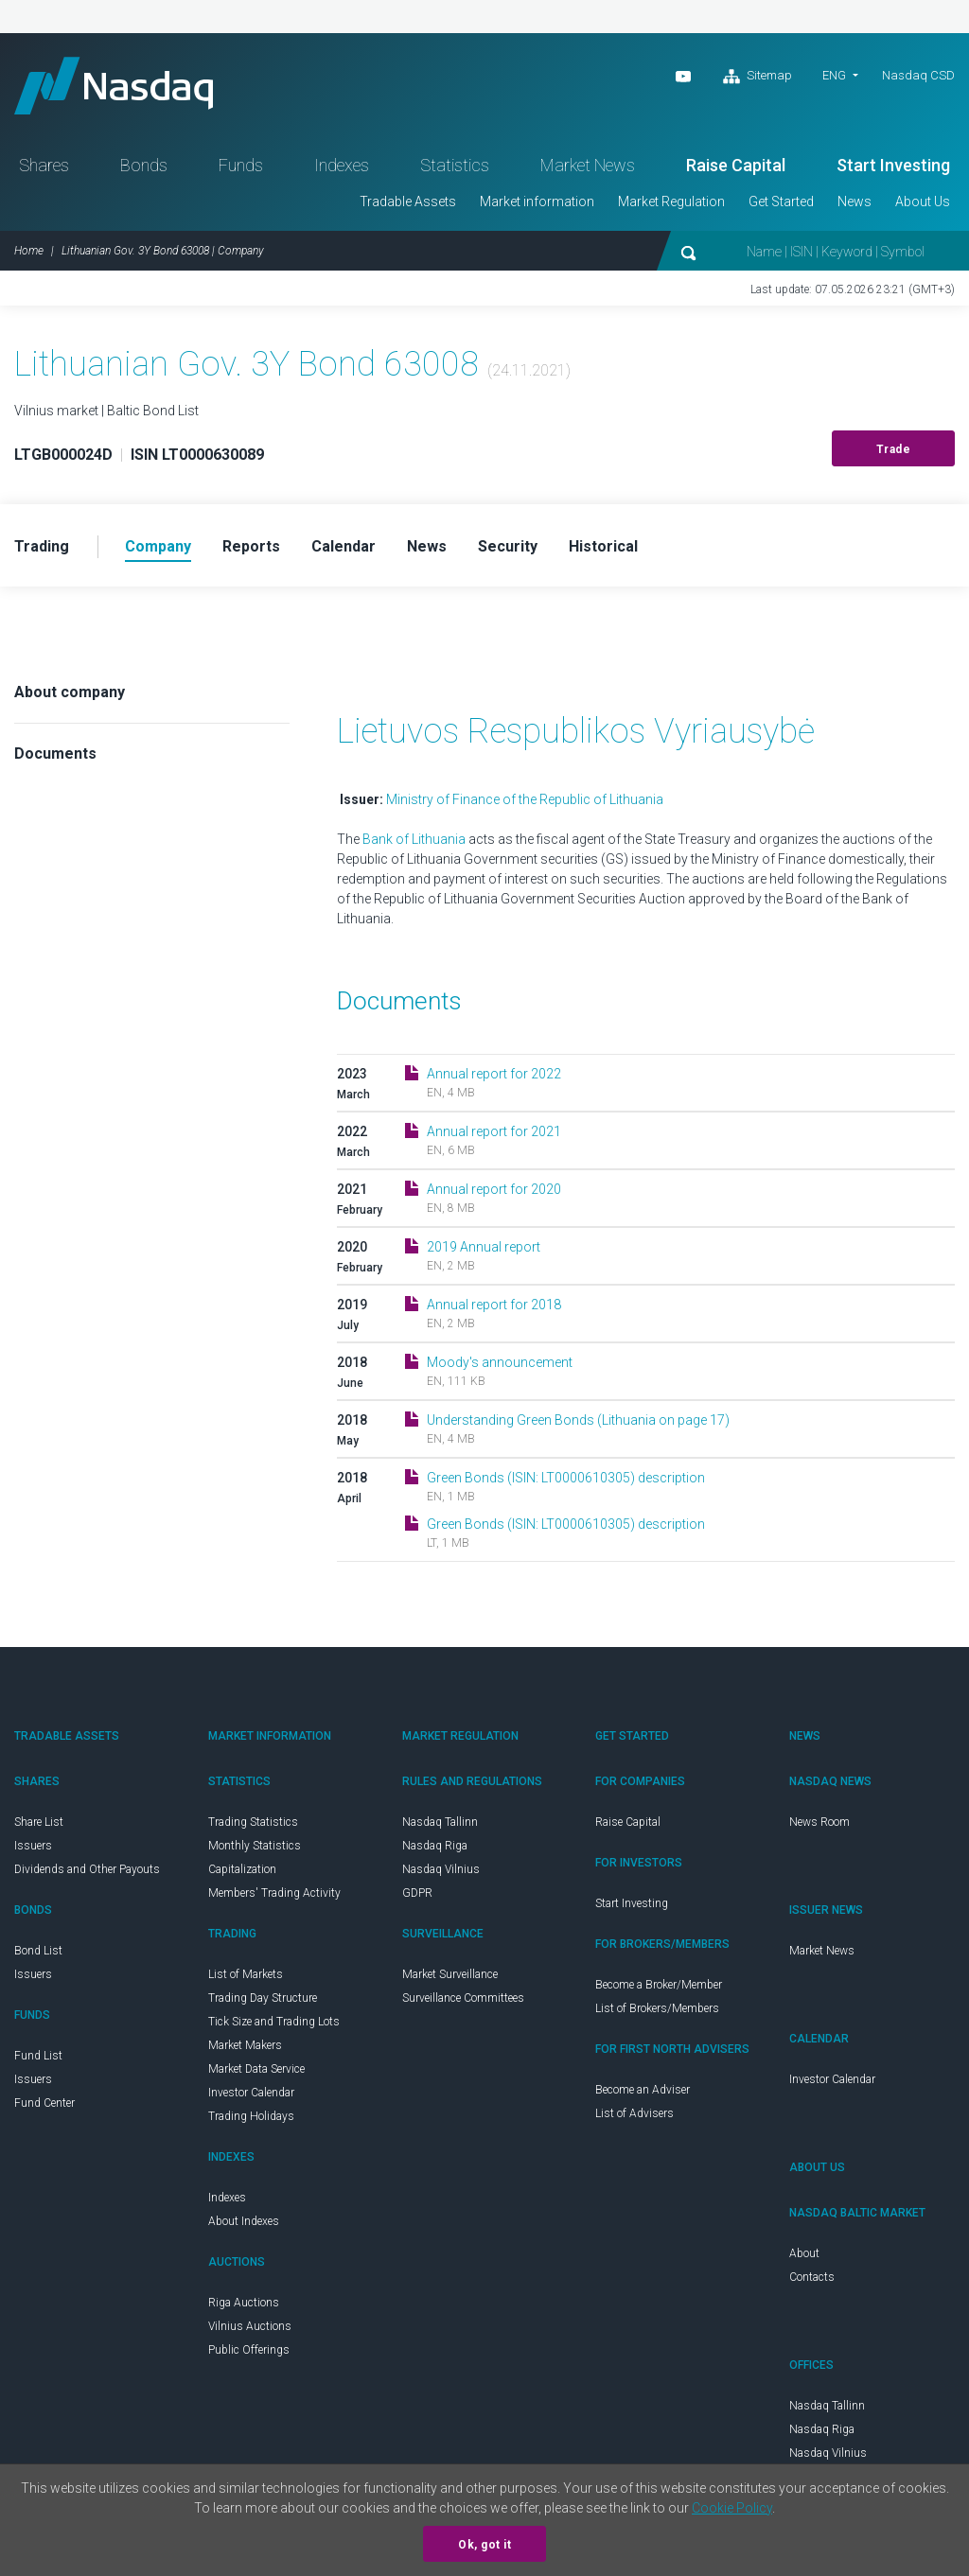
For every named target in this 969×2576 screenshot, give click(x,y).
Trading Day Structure (262, 1998)
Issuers (33, 1845)
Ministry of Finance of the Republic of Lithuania (524, 799)
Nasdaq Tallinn (440, 1822)
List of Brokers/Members (657, 2008)
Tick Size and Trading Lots (274, 2021)
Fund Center (44, 2103)
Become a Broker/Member (658, 1984)
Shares (44, 165)
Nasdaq (113, 85)
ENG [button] (834, 75)
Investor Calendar (251, 2092)
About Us (922, 201)
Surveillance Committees (463, 1998)
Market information (537, 201)
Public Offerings (249, 2350)
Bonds (143, 165)
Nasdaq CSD (918, 75)
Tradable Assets (408, 201)
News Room (819, 1822)
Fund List (38, 2055)
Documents (55, 753)
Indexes (341, 165)
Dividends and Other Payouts (87, 1869)
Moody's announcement (500, 1362)
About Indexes (243, 2221)
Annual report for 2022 (494, 1073)
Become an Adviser (642, 2089)
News (854, 201)
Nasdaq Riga (434, 1845)
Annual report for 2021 (494, 1131)
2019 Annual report (483, 1246)
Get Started (781, 201)
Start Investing (893, 165)
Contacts (812, 2277)
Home (29, 250)
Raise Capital (735, 165)
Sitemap (757, 76)
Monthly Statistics (254, 1845)
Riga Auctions (243, 2302)
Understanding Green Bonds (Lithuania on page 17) (578, 1420)
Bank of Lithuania (415, 839)
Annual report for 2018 (494, 1304)
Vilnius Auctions (249, 2326)
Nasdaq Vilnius (441, 1869)
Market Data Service (256, 2069)
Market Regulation (671, 201)
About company (69, 692)
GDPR (417, 1893)
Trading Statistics (253, 1822)
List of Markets (245, 1974)
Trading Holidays (251, 2116)
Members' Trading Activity (274, 1893)
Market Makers (245, 2045)
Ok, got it (484, 2544)
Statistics (454, 165)
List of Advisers (634, 2113)
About (804, 2253)
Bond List (38, 1950)
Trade (893, 449)
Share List (38, 1822)
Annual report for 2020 (494, 1189)
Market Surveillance (450, 1974)
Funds (241, 165)
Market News (587, 165)
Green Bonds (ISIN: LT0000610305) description (566, 1477)
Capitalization (242, 1869)
